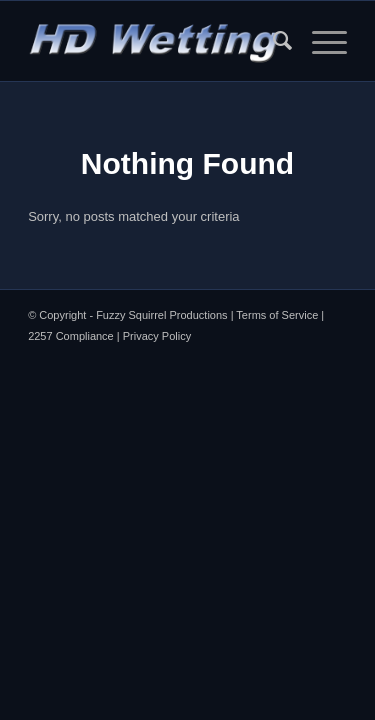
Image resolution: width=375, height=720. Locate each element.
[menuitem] (272, 41)
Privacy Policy (157, 336)
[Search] (272, 41)
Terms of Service (277, 315)
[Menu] (319, 41)
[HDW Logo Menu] (155, 41)
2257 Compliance (71, 336)
